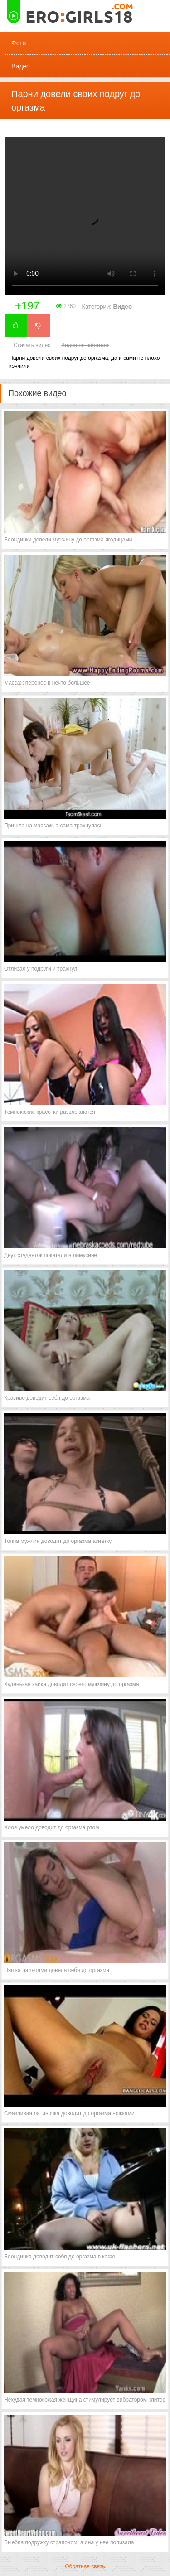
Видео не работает (85, 345)
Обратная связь (85, 2566)
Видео (20, 66)
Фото (18, 43)
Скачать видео (32, 345)
